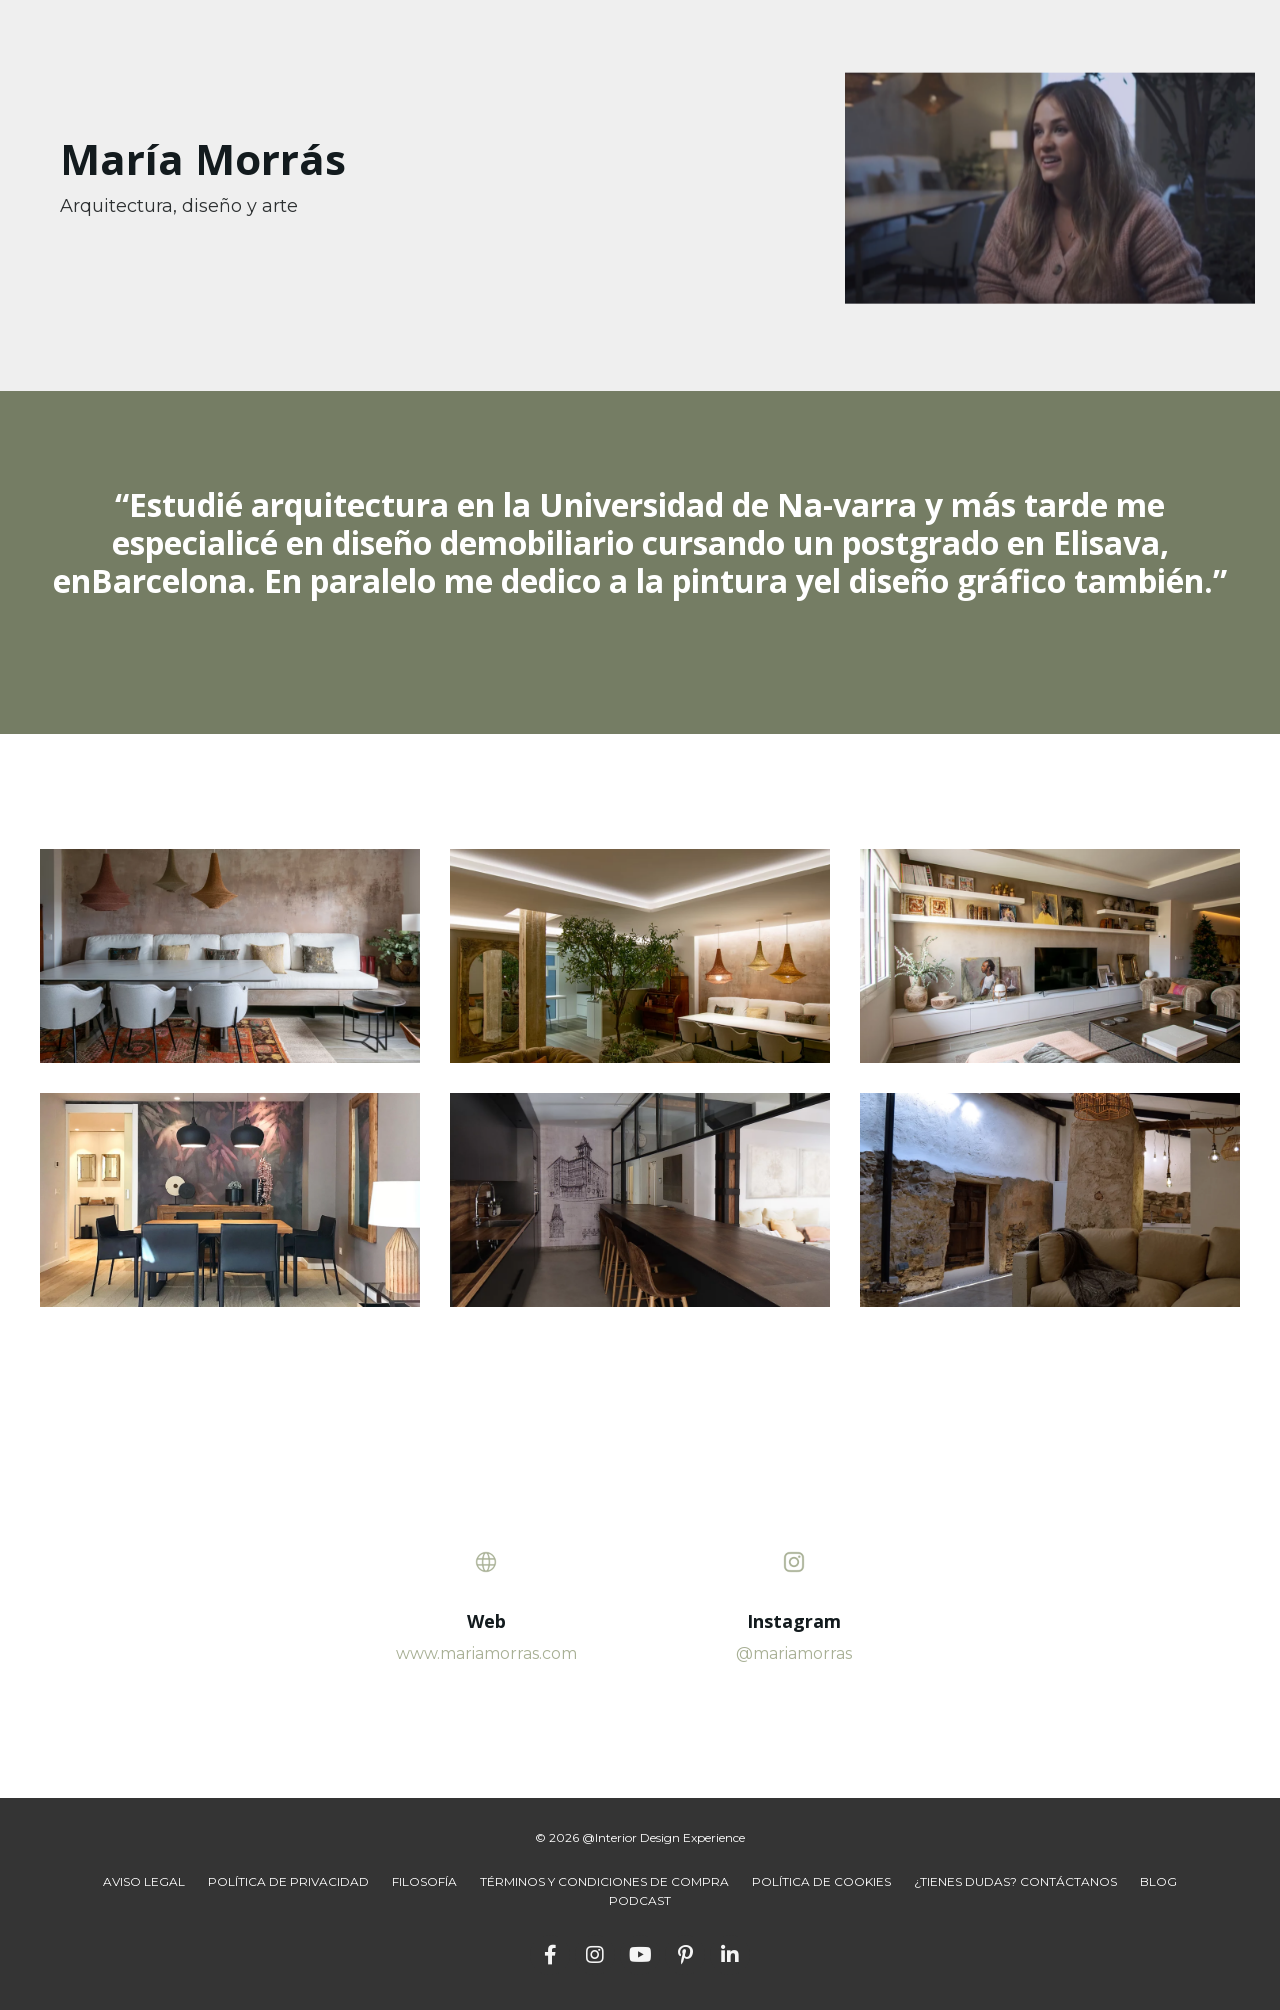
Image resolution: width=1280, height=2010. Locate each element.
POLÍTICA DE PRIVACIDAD (288, 1881)
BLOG (1158, 1881)
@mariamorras (794, 1653)
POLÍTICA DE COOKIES (821, 1881)
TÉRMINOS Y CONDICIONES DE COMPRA (604, 1881)
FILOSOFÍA (424, 1881)
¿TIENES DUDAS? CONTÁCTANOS (1015, 1881)
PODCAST (640, 1900)
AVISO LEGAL (144, 1881)
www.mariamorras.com (486, 1653)
